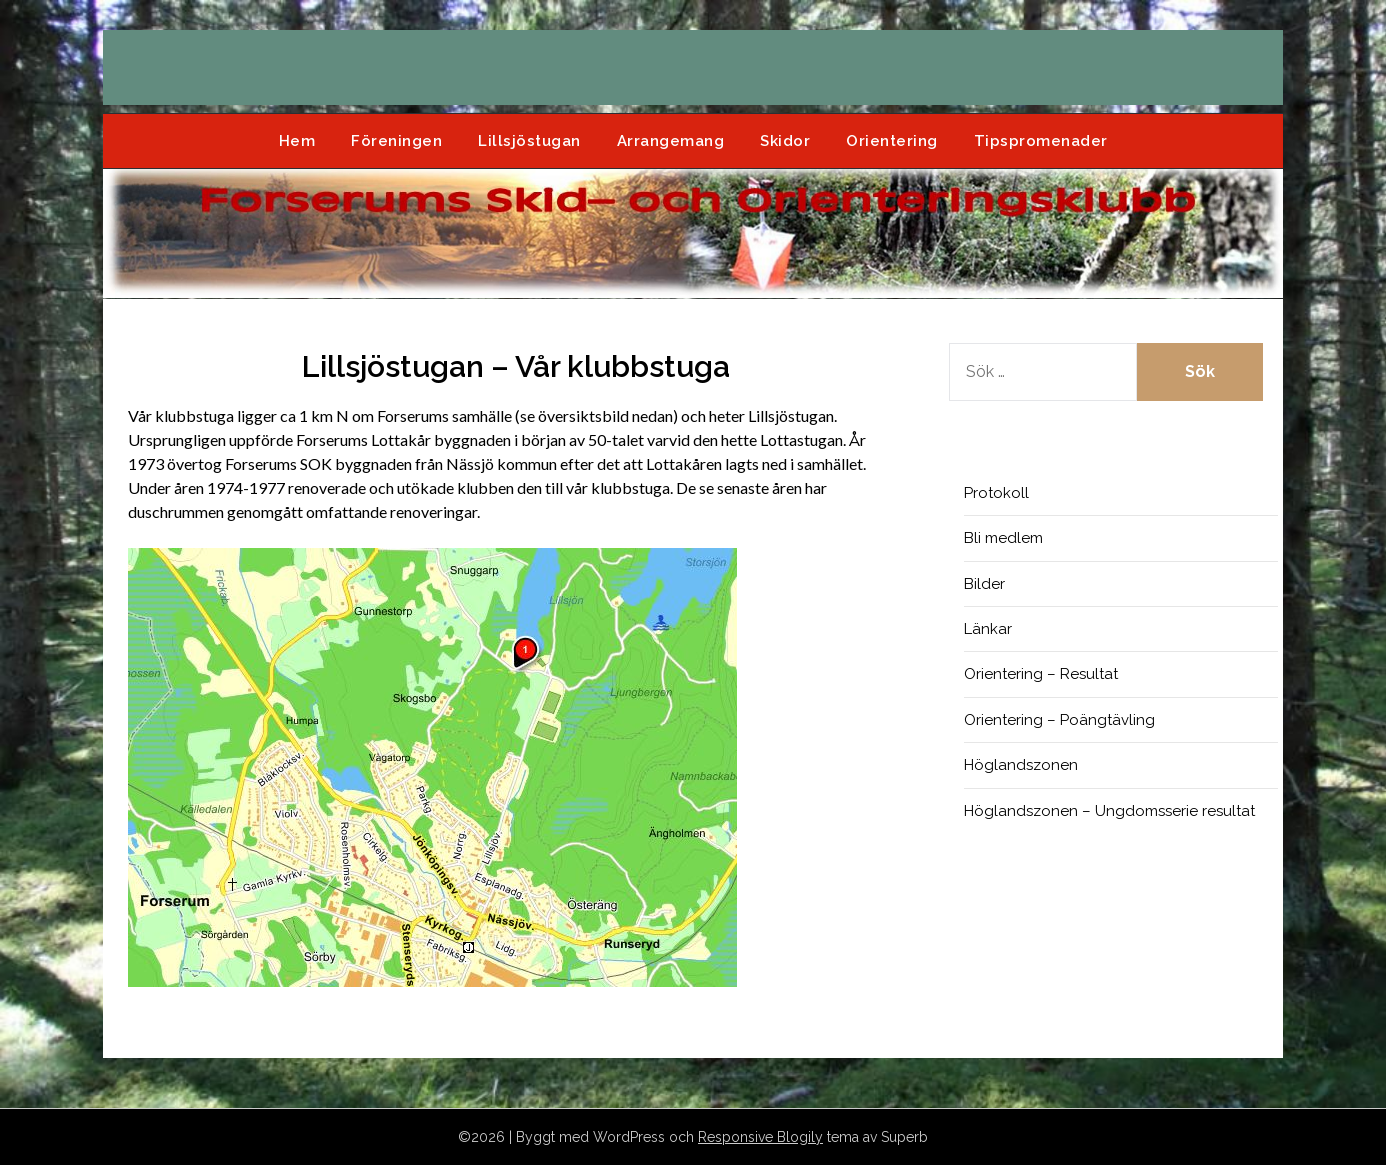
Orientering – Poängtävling (1059, 720)
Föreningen (396, 141)
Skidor (785, 141)
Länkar (988, 629)
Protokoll (996, 493)
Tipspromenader (1041, 141)
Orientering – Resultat (1041, 674)
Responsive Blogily (760, 1137)
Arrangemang (671, 141)
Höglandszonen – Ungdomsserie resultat (1109, 811)
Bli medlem (1003, 538)
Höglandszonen (1021, 765)
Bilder (984, 584)
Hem (297, 141)
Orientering (892, 141)
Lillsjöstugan (529, 141)
